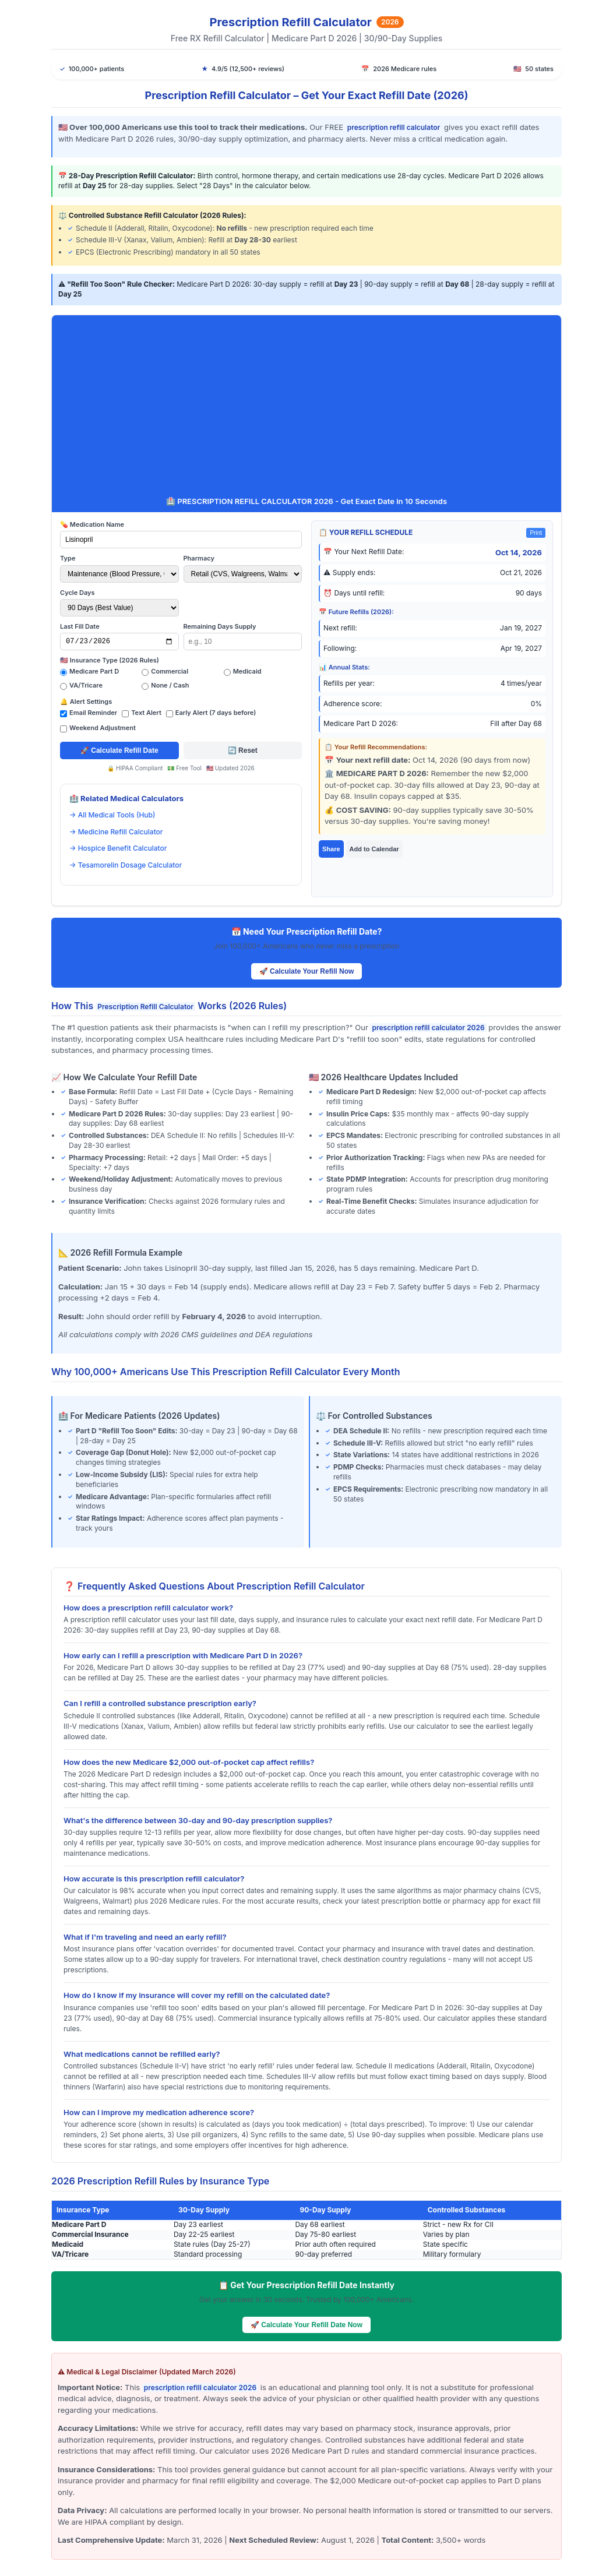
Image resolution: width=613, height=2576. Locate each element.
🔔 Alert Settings (86, 701)
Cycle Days (77, 593)
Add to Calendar (374, 848)
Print (536, 533)
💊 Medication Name (92, 524)
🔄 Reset (243, 750)
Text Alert (146, 713)
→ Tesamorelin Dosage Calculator (125, 865)
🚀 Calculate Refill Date (119, 750)
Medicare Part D (94, 671)
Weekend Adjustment (102, 728)
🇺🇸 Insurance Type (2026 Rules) (109, 660)
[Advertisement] (306, 408)
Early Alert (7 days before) (215, 713)
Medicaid (247, 671)
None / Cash (170, 685)
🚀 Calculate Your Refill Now (306, 971)
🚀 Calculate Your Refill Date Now (306, 2325)
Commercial (169, 671)
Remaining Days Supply (220, 626)
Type (67, 558)
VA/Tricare (86, 685)
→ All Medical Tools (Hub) (112, 814)
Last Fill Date (80, 626)
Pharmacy (199, 558)
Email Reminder (93, 713)
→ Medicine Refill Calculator (116, 831)
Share (331, 848)
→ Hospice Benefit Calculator (118, 848)
